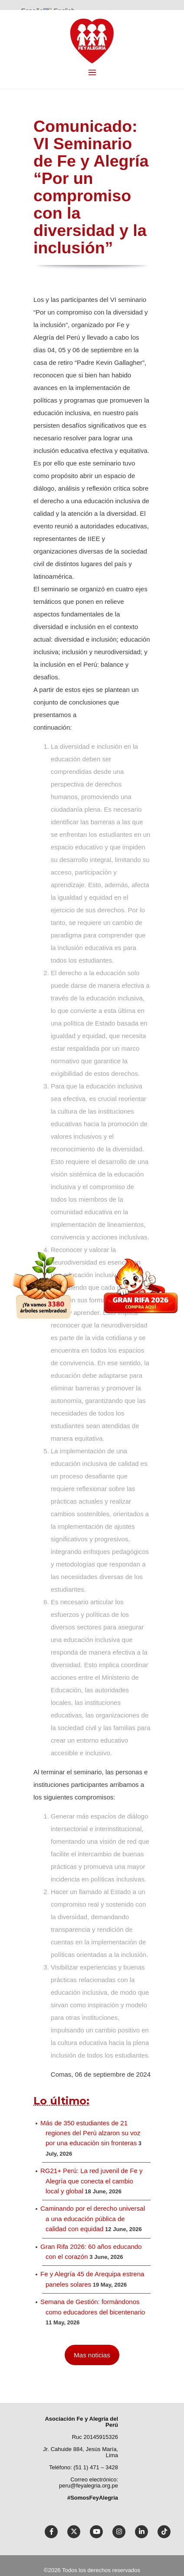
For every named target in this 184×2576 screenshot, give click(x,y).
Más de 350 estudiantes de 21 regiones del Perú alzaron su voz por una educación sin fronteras (90, 2133)
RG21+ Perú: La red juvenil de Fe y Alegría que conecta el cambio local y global (91, 2181)
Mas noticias (92, 2355)
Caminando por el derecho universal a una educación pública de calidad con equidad (92, 2218)
